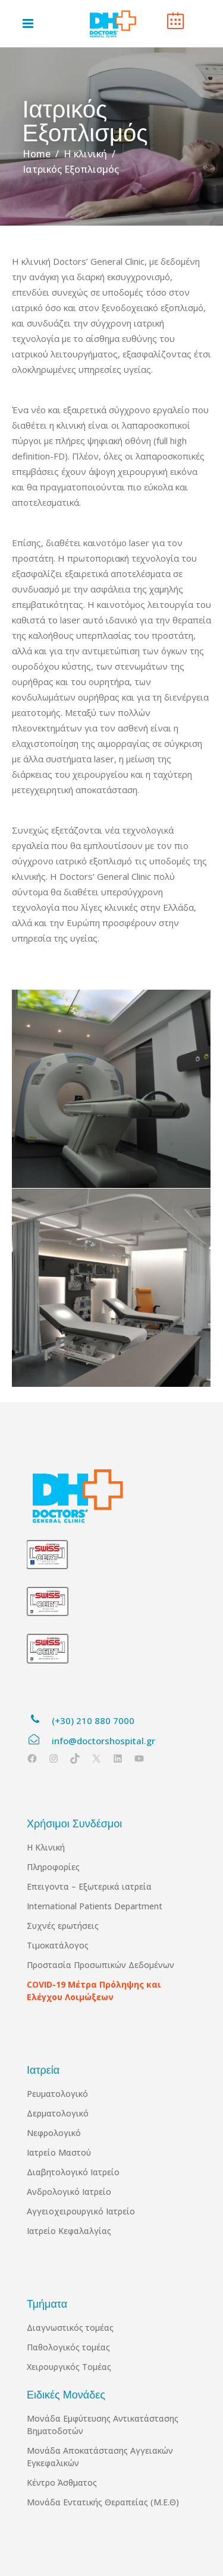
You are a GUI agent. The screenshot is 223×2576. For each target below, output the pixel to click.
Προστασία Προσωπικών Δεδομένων (100, 1964)
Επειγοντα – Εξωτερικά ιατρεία (89, 1886)
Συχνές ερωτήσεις (63, 1925)
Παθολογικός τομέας (68, 2347)
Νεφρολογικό (54, 2132)
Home (37, 153)
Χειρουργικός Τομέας (69, 2366)
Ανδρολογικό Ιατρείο (69, 2191)
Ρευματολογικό (57, 2093)
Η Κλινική (46, 1847)
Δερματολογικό (58, 2113)
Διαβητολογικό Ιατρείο (73, 2172)
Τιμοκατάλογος (58, 1945)
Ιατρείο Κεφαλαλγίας (69, 2230)
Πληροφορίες (53, 1866)
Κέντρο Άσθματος (62, 2482)
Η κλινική (85, 153)
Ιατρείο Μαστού (59, 2152)
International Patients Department (94, 1906)
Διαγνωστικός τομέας (70, 2327)
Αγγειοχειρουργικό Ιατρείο (81, 2211)
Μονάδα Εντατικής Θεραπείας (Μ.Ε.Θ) (103, 2502)
